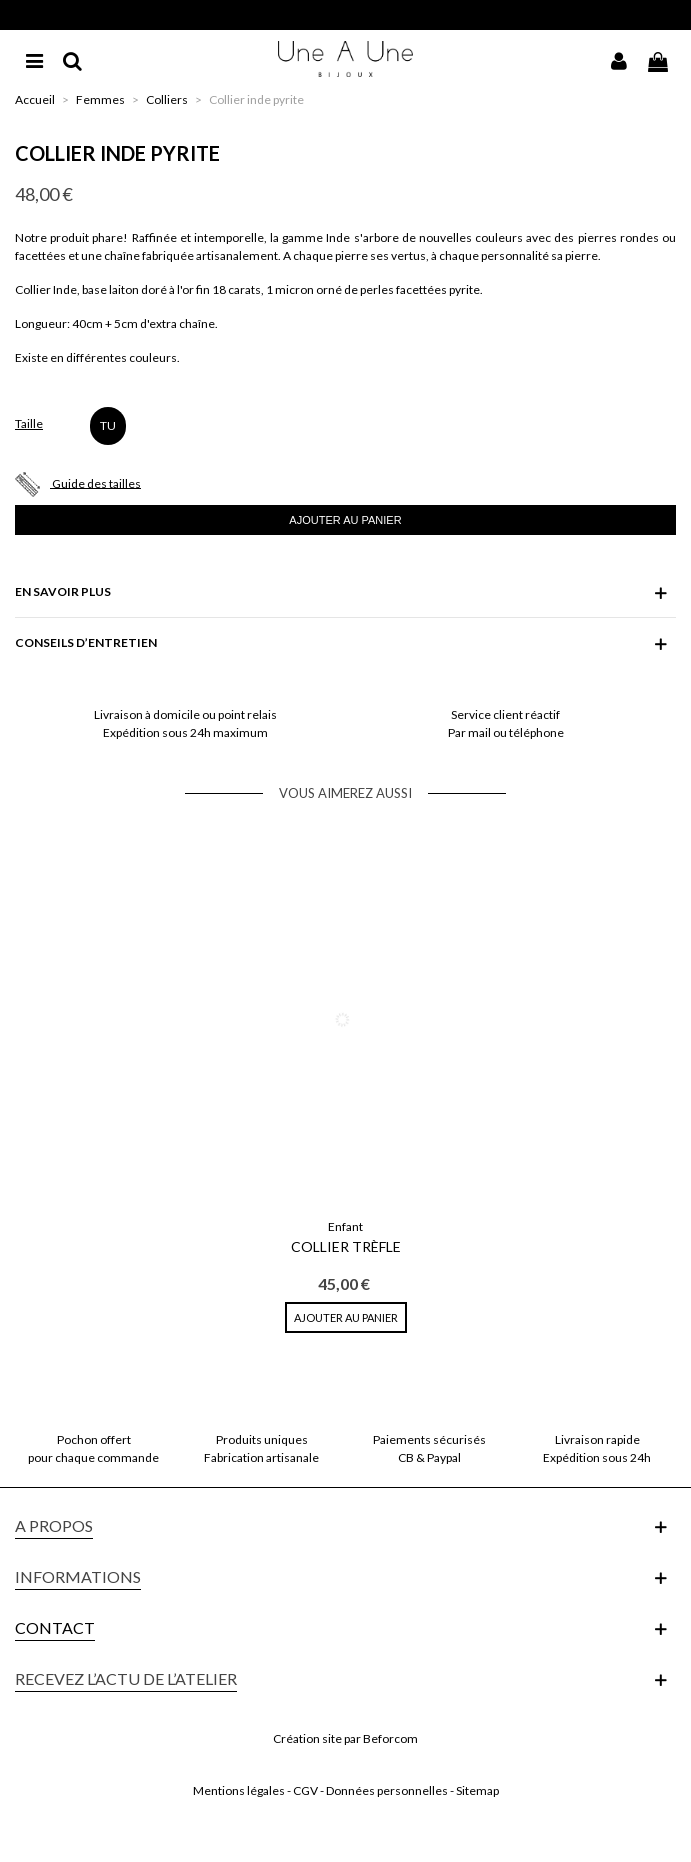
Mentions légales (239, 1790)
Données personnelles (387, 1790)
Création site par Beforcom (345, 1738)
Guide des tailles (96, 482)
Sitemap (477, 1790)
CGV (305, 1790)
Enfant (345, 1226)
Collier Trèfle (346, 1246)
